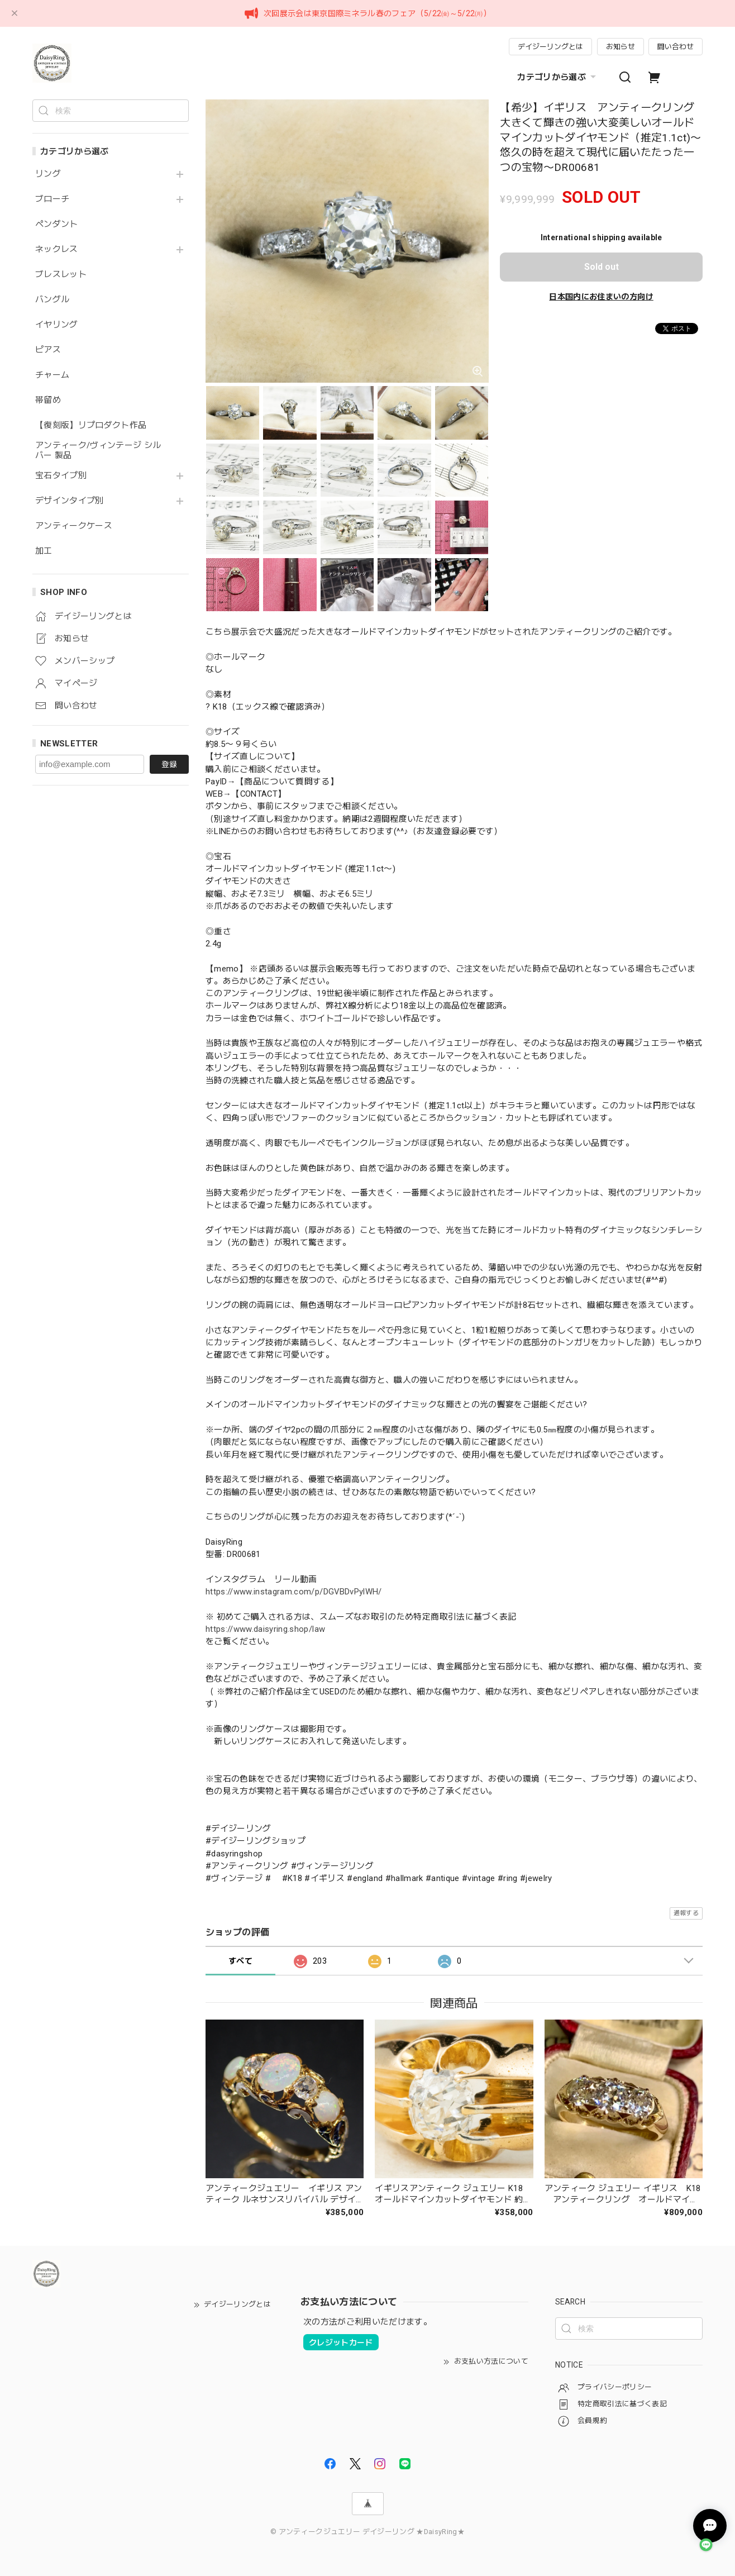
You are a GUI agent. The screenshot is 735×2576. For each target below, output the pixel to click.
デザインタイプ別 (69, 501)
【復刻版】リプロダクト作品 (90, 425)
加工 (43, 551)
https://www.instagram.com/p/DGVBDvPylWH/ (294, 1592)
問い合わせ (675, 46)
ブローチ (52, 199)
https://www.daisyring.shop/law (270, 1629)
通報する (686, 1913)
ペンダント (56, 224)
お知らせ (620, 46)
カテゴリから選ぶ (558, 77)
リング (48, 174)
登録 (169, 764)
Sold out (601, 266)
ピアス (48, 350)
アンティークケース (73, 526)
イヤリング (56, 325)
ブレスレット (61, 274)
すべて (240, 1960)
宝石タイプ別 (65, 475)
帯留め (48, 400)
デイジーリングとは (550, 46)
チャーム (52, 375)
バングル (52, 299)
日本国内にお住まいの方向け (601, 296)
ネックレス (56, 249)
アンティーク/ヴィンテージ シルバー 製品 (98, 450)
